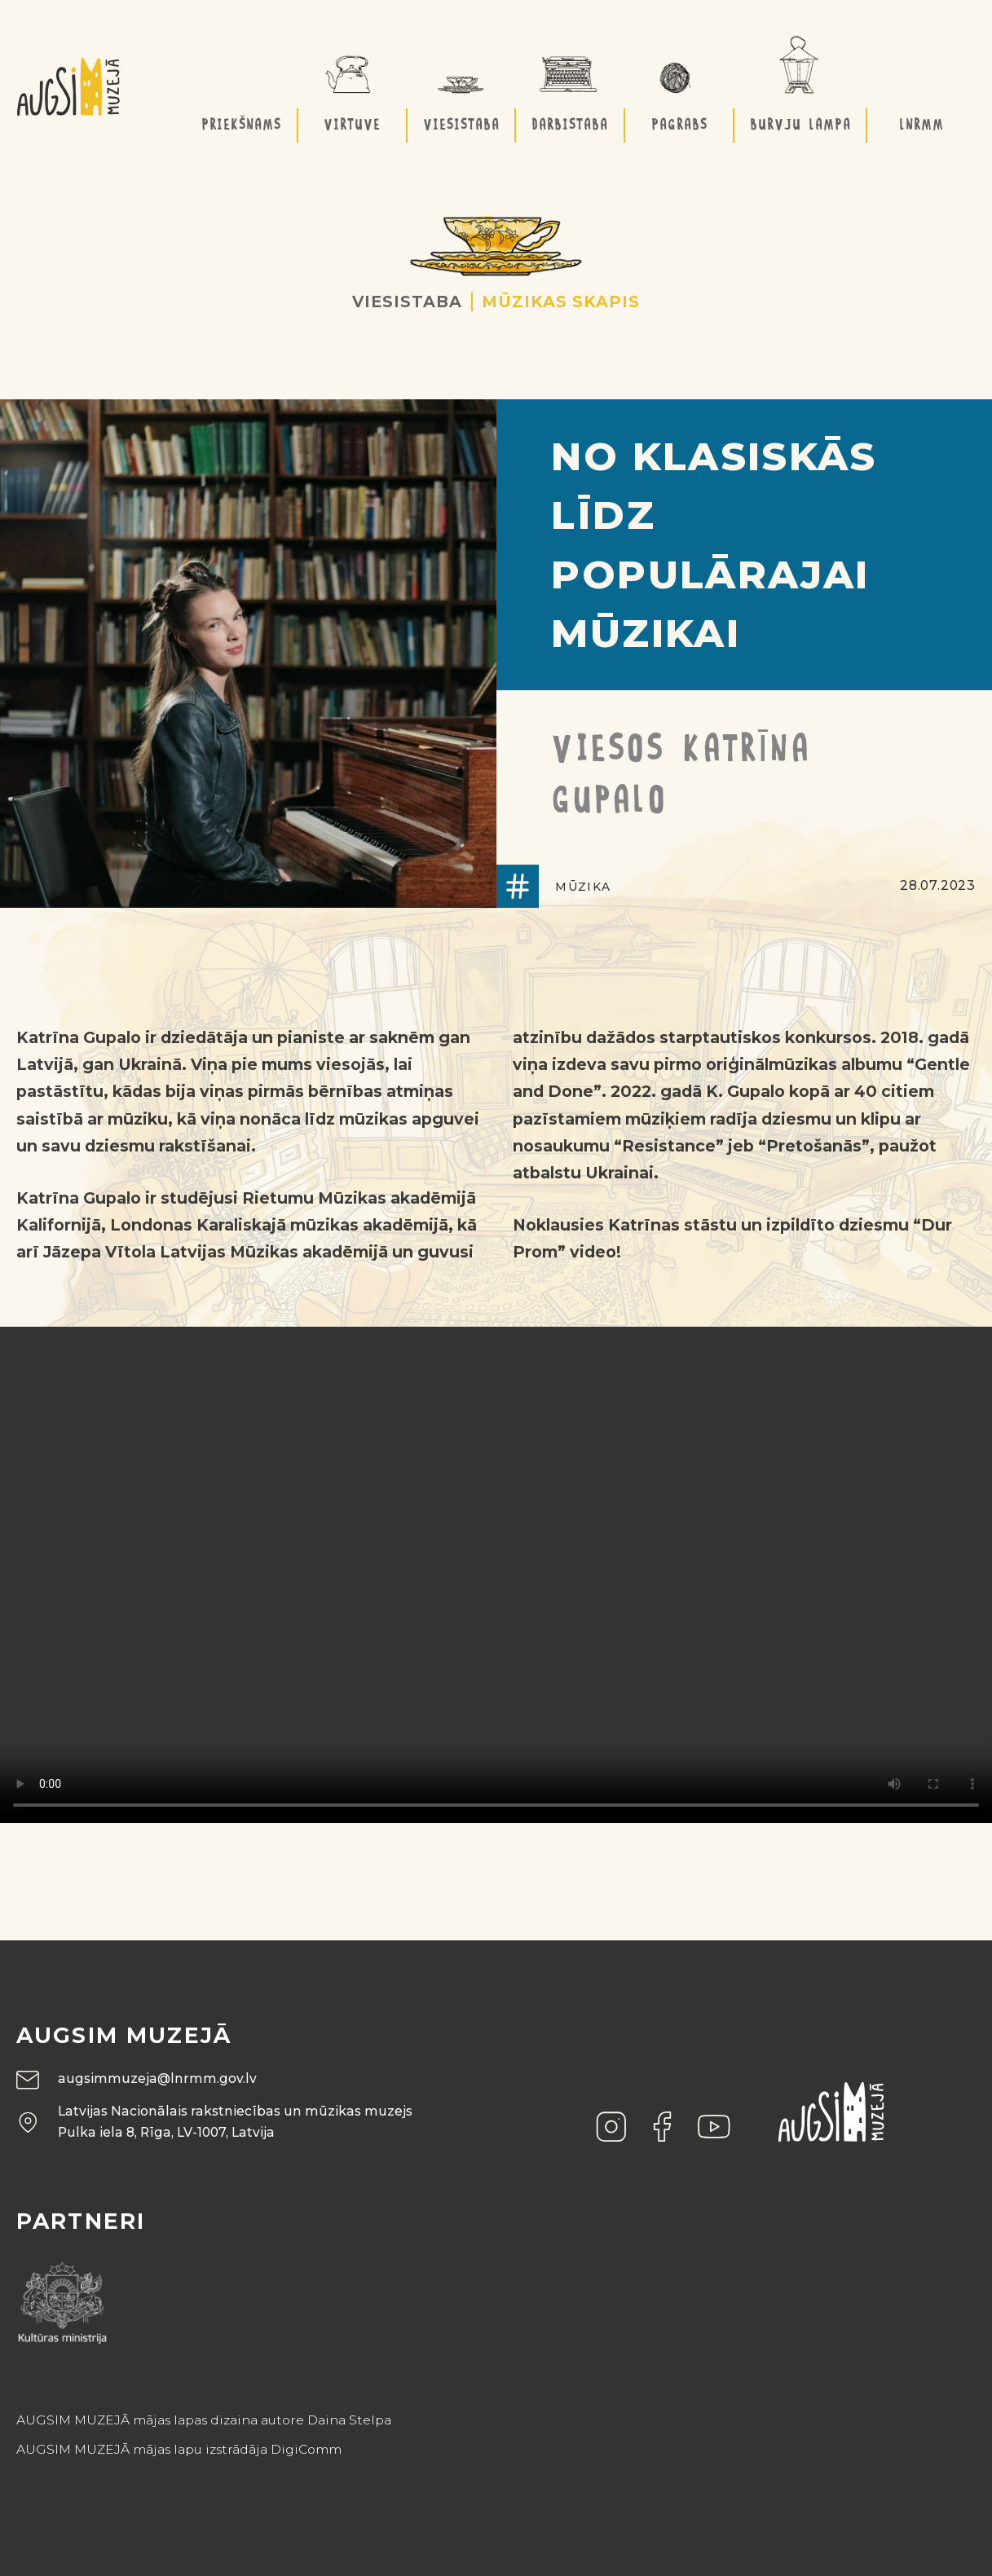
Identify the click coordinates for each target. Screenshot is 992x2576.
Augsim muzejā (123, 2035)
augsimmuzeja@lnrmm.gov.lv (157, 2078)
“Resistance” (669, 1146)
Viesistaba (407, 301)
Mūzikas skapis (561, 301)
